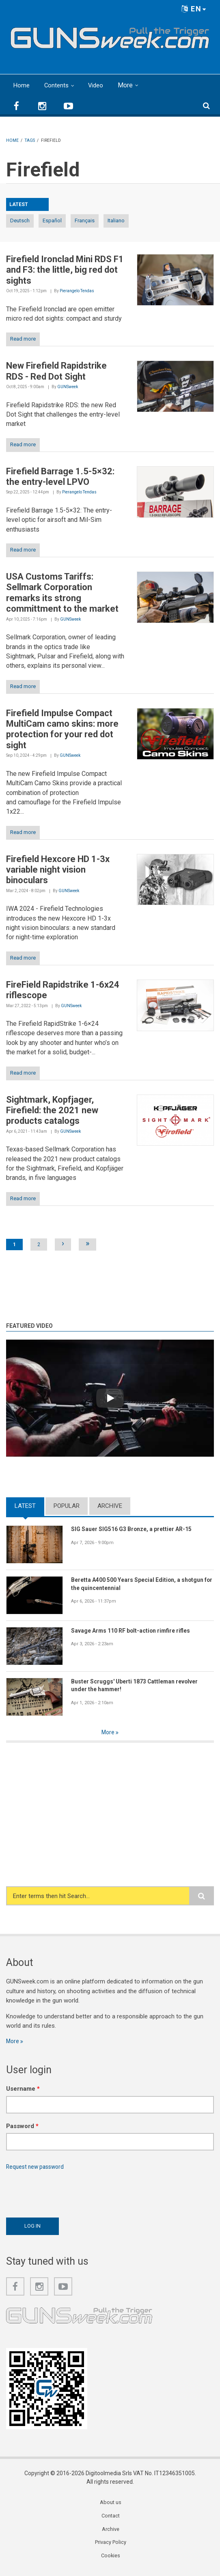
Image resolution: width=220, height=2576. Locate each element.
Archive (109, 1506)
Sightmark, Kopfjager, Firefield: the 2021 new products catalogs (52, 1110)
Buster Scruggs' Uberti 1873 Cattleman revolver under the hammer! (140, 1686)
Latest (25, 1506)
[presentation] (67, 2193)
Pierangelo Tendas (77, 291)
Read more (23, 339)
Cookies (110, 2561)
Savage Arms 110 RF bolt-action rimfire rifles (136, 1631)
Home (21, 85)
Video (98, 85)
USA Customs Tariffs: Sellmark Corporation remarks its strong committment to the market (62, 592)
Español (52, 220)
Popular (67, 1506)
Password (22, 2127)
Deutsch (20, 220)
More (128, 85)
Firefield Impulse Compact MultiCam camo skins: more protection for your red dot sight (62, 729)
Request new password (37, 2168)
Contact (110, 2519)
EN (194, 8)
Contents (58, 85)
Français (85, 220)
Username (23, 2090)
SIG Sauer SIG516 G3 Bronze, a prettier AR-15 (138, 1529)
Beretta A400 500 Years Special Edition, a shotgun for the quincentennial (131, 1584)
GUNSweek (67, 386)
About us (110, 2506)
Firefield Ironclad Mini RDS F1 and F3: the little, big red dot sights (65, 270)
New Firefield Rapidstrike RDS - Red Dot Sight (56, 371)
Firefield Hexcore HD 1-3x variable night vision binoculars (58, 870)
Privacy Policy (110, 2547)
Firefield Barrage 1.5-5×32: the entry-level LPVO (60, 476)
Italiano (116, 220)
